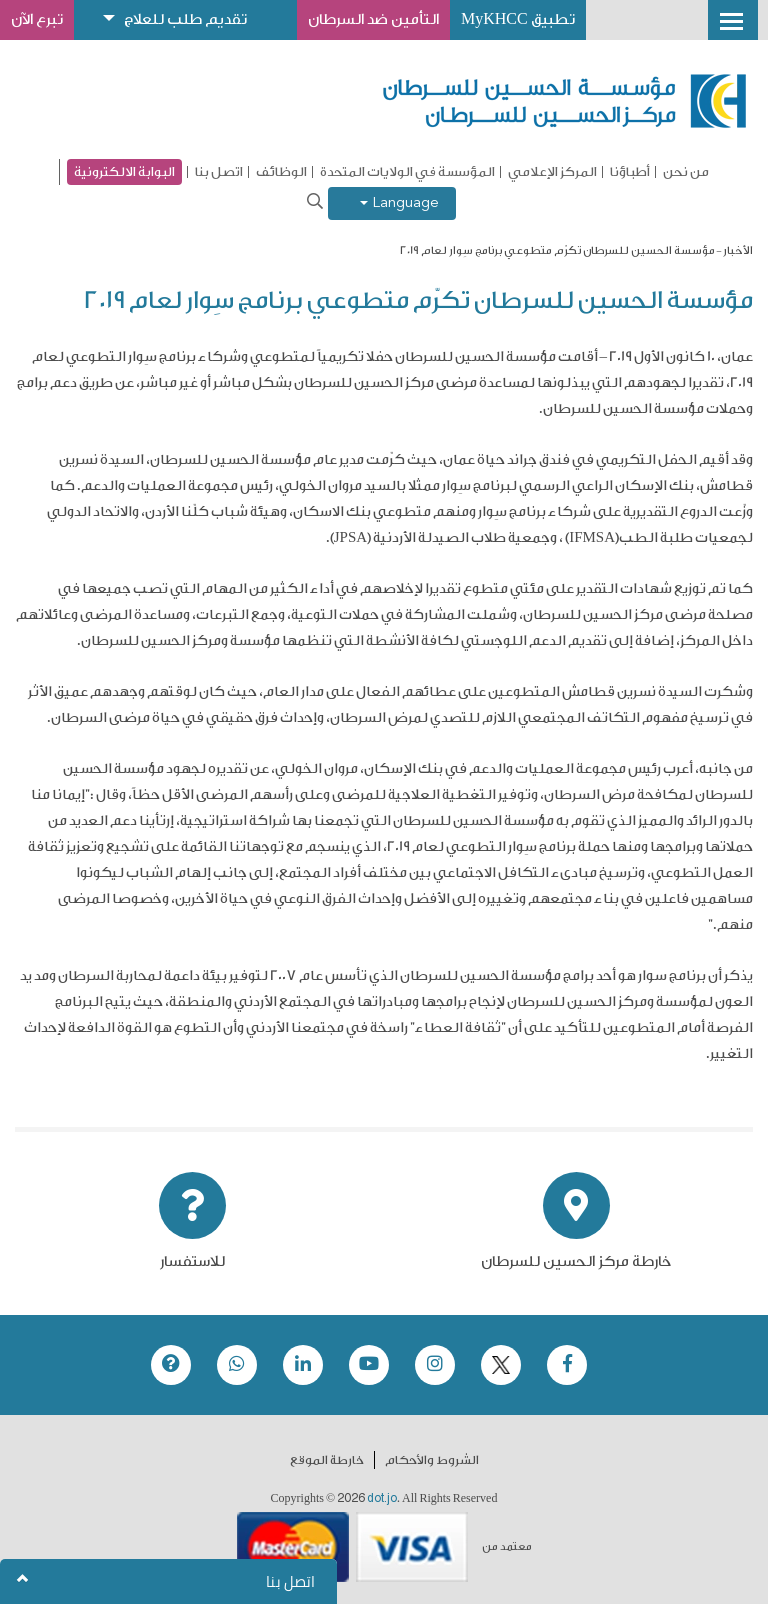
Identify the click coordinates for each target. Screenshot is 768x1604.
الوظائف (281, 172)
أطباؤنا (630, 172)
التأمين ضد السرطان (373, 19)
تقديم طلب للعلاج (185, 19)
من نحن (686, 172)
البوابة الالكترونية (124, 171)
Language (399, 203)
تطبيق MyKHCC (518, 19)
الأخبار (738, 250)
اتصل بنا (219, 172)
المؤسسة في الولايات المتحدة (407, 172)
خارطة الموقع (327, 1460)
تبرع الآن (37, 19)
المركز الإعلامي (552, 172)
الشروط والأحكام (432, 1460)
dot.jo (382, 1498)
